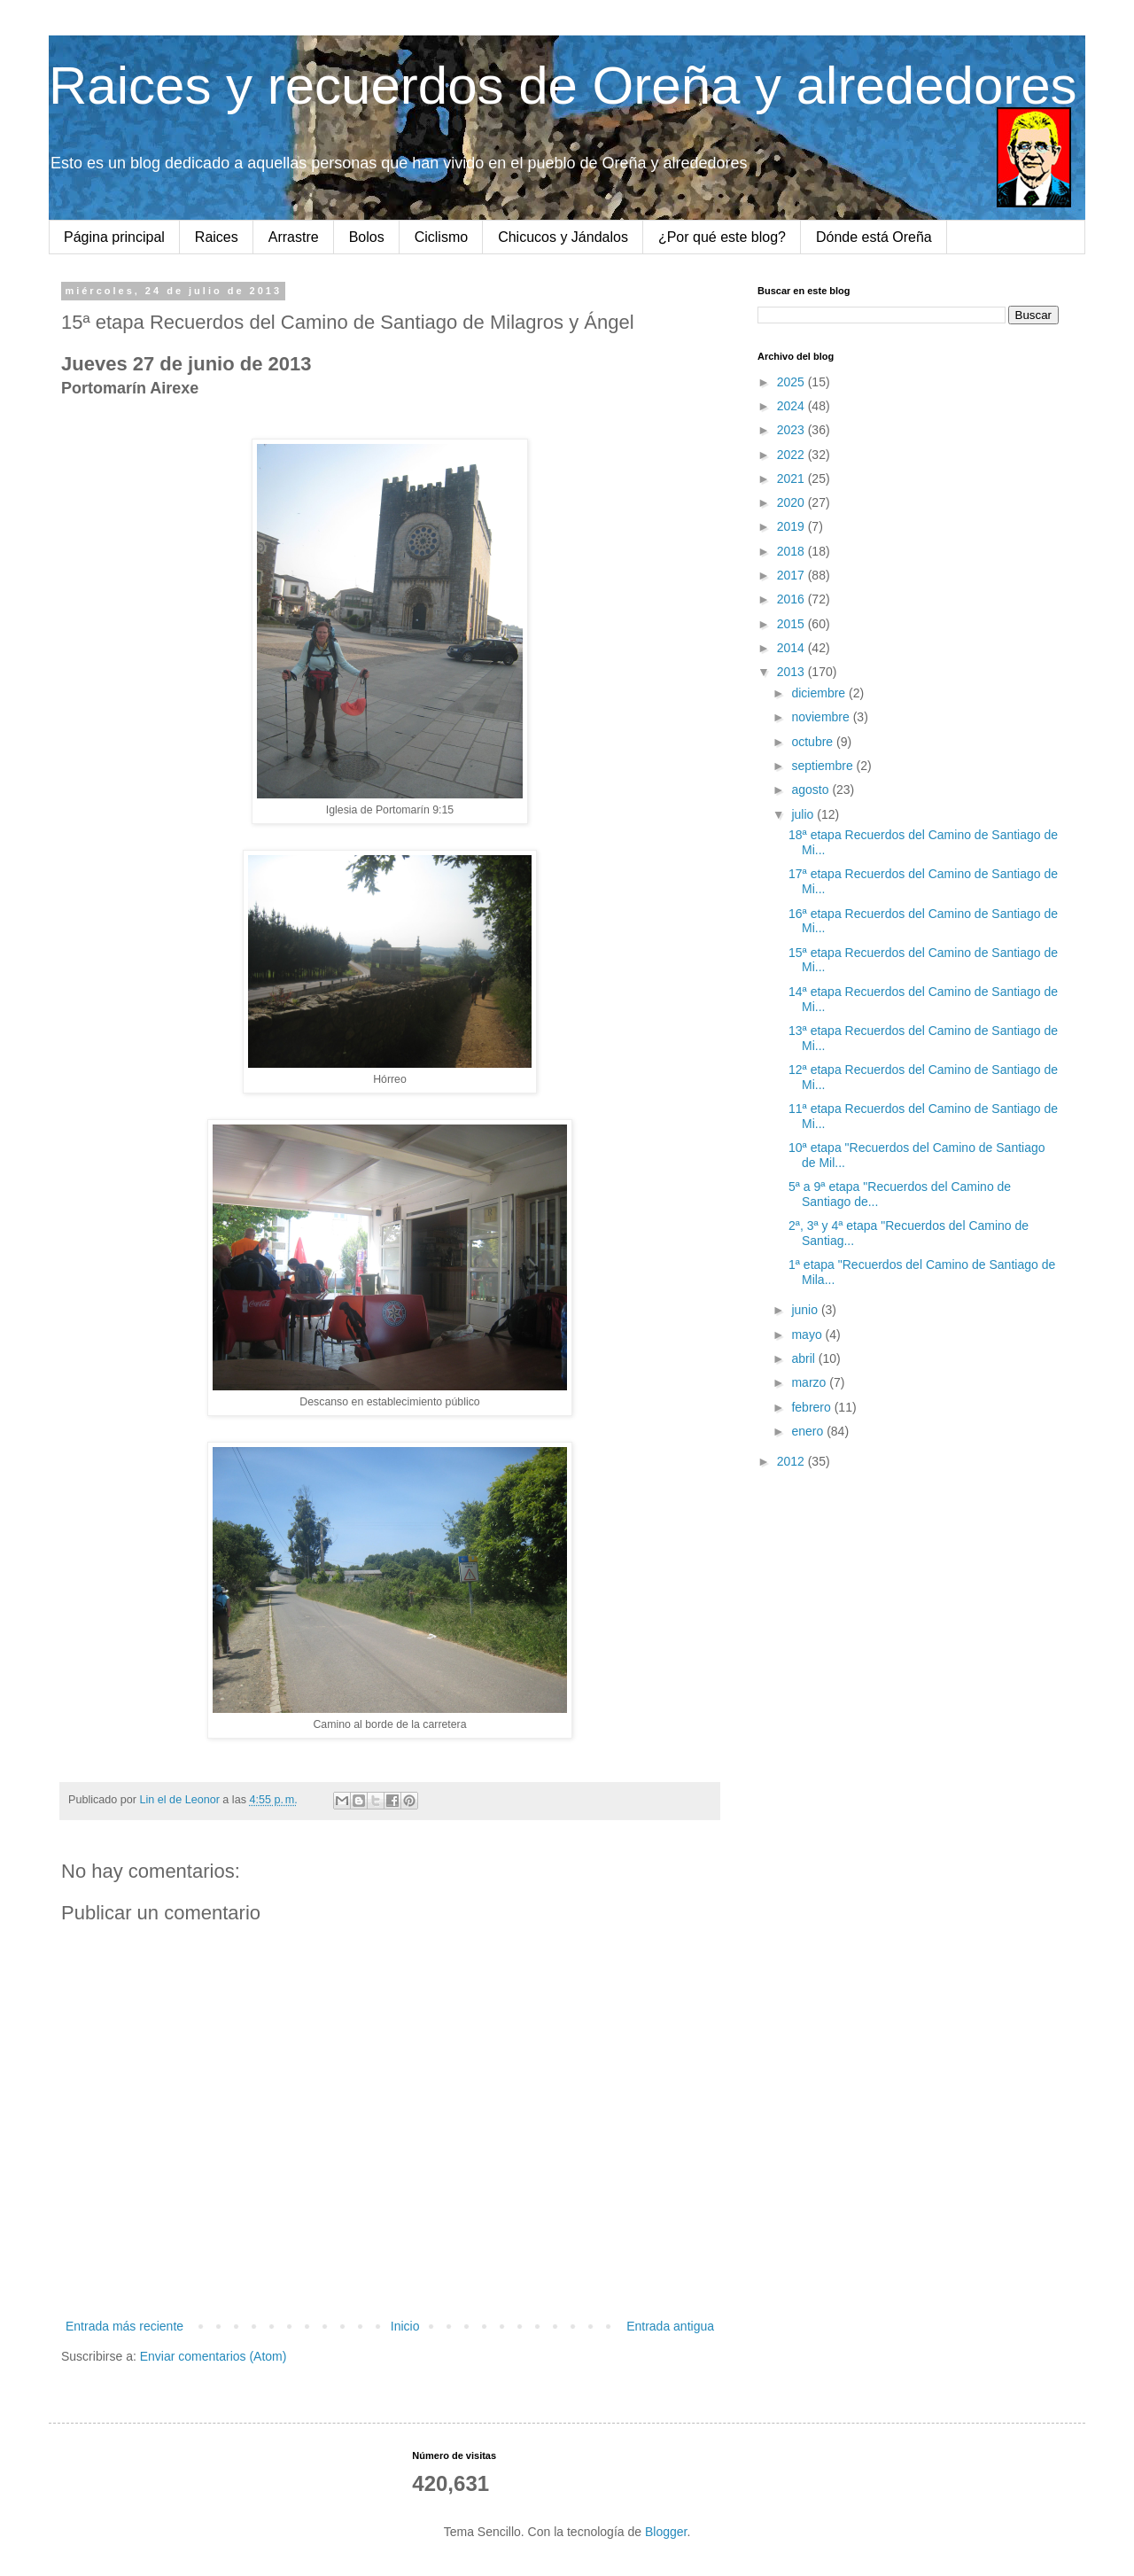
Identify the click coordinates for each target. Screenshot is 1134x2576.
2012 (792, 1461)
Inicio (405, 2326)
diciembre (820, 693)
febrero (812, 1407)
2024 (792, 406)
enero (809, 1431)
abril (804, 1358)
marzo (810, 1382)
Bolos (366, 237)
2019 (792, 526)
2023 (792, 430)
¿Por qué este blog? (722, 237)
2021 (792, 478)
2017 (792, 575)
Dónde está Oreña (874, 237)
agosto (811, 789)
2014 (792, 648)
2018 (792, 551)
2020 (792, 502)
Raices (216, 237)
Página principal (114, 237)
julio (804, 814)
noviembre (821, 717)
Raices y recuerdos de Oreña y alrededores (563, 85)
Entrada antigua (670, 2326)
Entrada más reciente (124, 2326)
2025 (792, 382)
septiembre (823, 766)
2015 (792, 624)
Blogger (666, 2532)
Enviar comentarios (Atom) (213, 2356)
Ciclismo (441, 237)
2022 (792, 454)
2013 (792, 672)
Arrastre (293, 237)
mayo (808, 1334)
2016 (792, 599)
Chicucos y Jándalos (563, 237)
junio (805, 1310)
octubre (813, 742)
